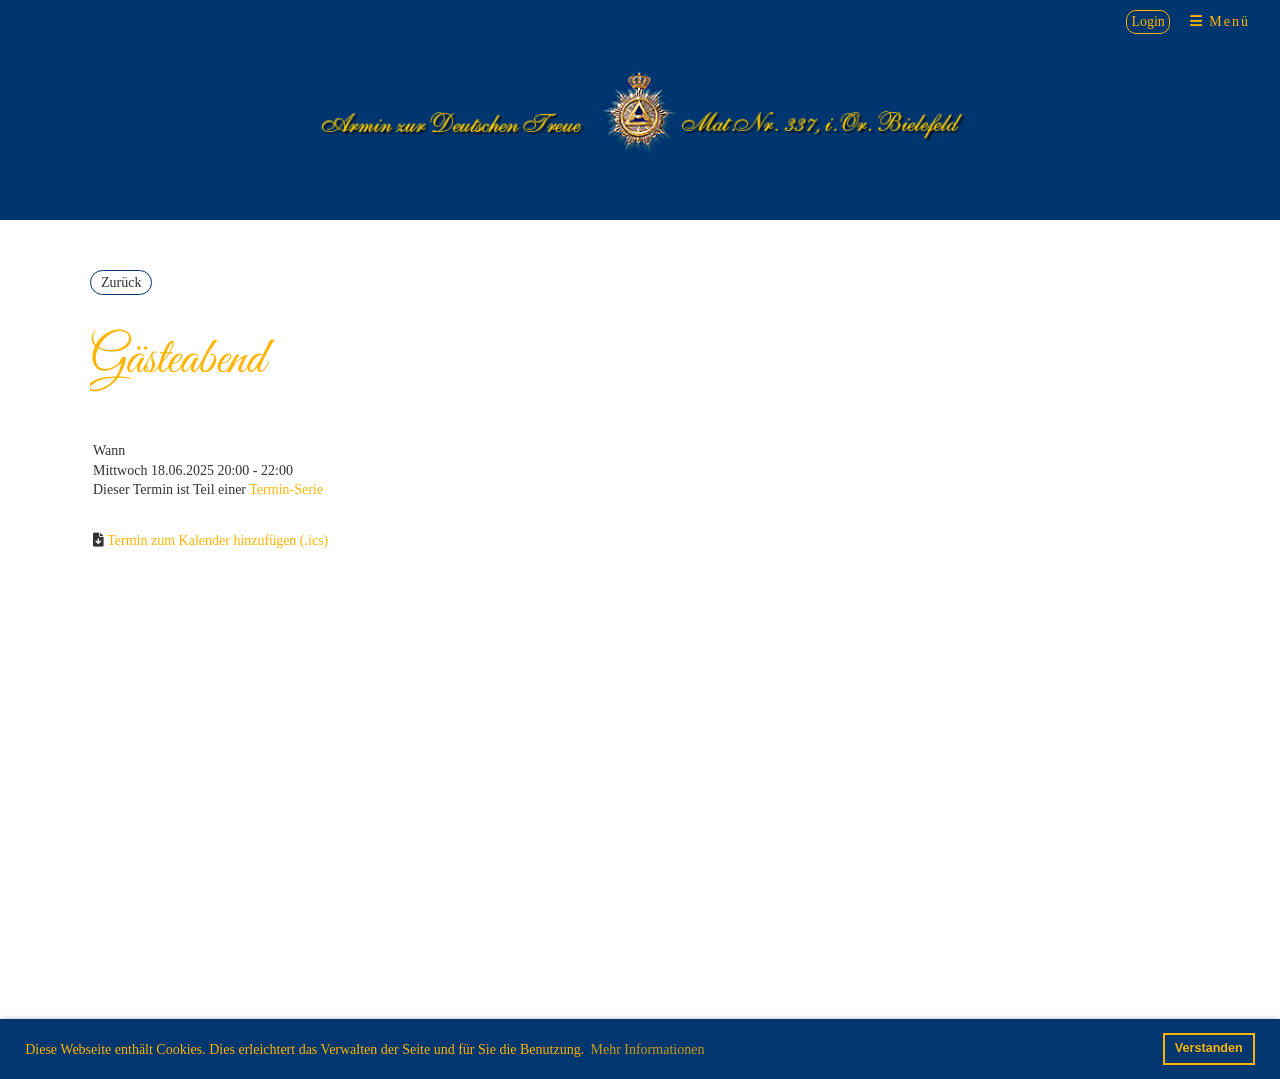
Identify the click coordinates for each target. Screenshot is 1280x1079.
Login (1147, 21)
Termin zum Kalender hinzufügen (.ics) (217, 540)
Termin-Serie (286, 489)
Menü (1220, 21)
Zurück (121, 282)
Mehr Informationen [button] (647, 1049)
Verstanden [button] (1209, 1048)
